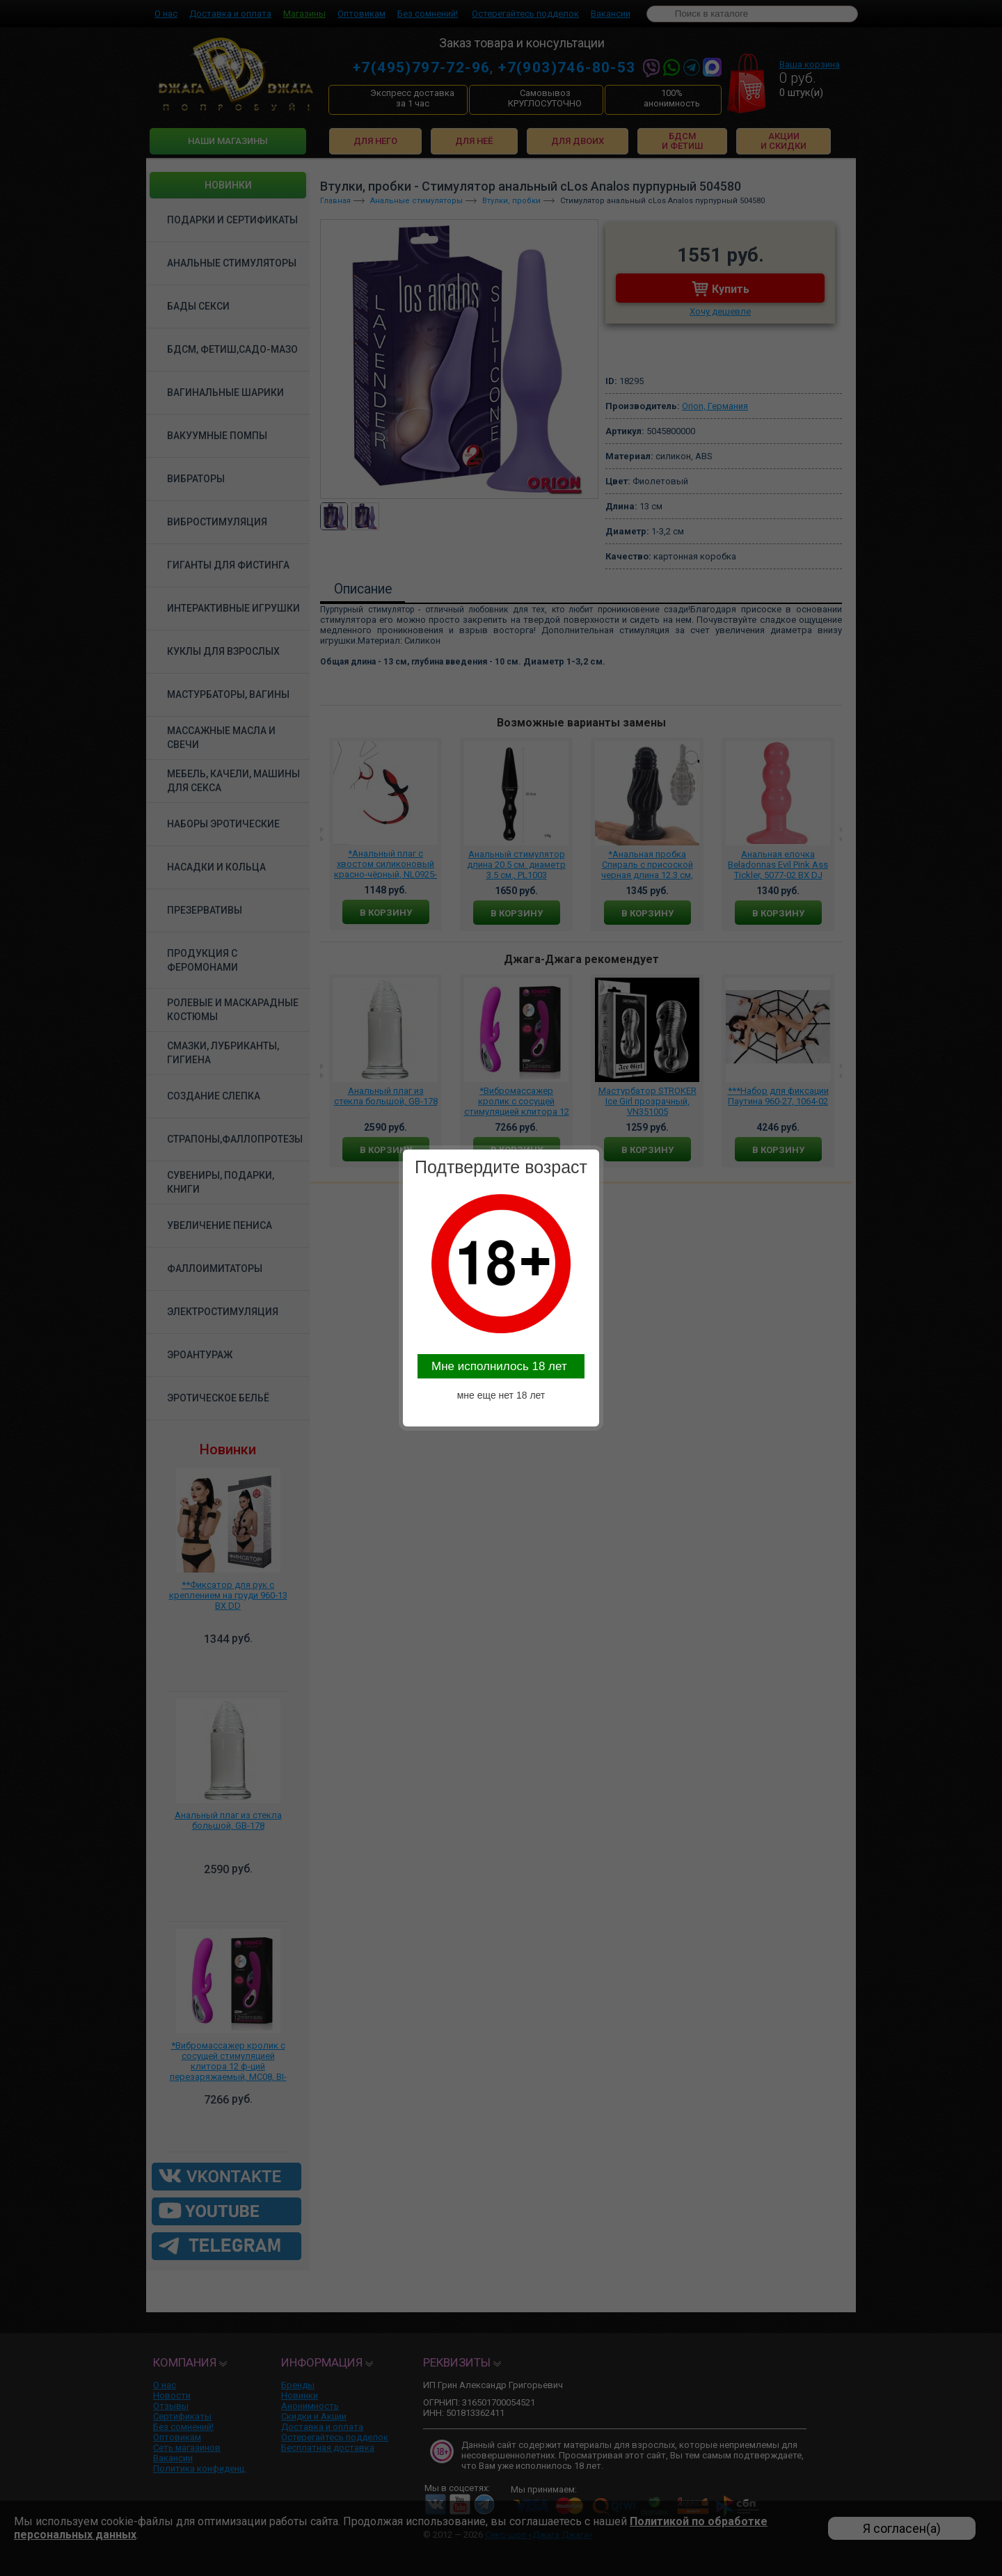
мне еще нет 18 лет (501, 1395)
